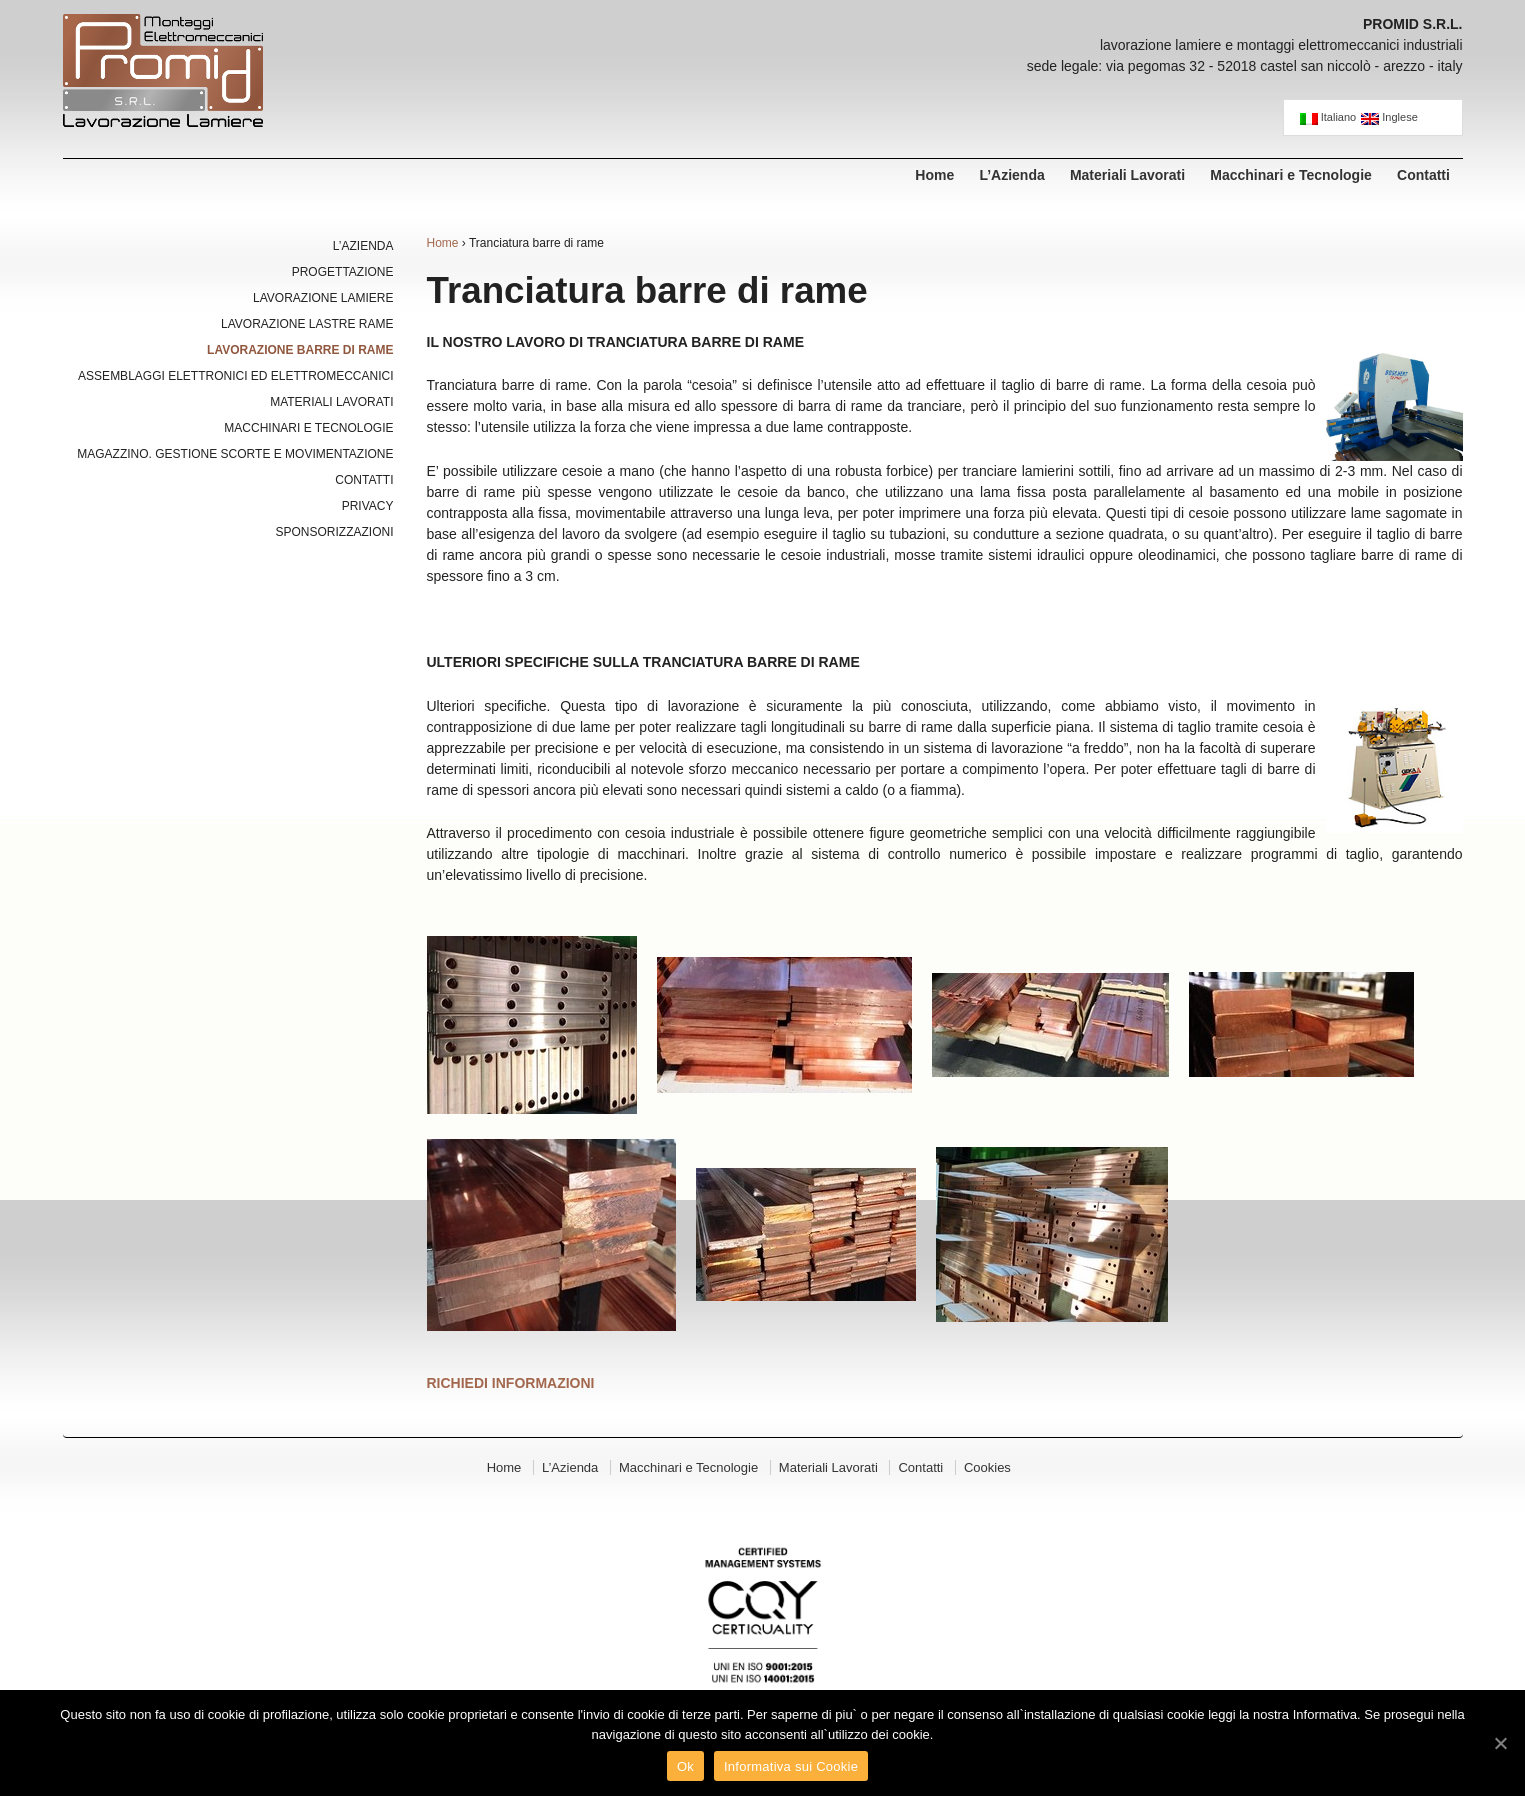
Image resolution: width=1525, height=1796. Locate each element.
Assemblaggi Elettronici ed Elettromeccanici (235, 376)
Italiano (1328, 118)
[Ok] (1500, 1743)
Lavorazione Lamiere (323, 298)
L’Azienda (1011, 175)
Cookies (987, 1467)
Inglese (1389, 118)
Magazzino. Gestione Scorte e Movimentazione (235, 454)
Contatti (1423, 175)
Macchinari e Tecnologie (1291, 175)
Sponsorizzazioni (334, 532)
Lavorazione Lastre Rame (307, 324)
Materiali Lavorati (1127, 175)
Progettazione (343, 272)
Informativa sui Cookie (791, 1766)
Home (934, 175)
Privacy (368, 506)
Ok (685, 1766)
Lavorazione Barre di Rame (300, 350)
